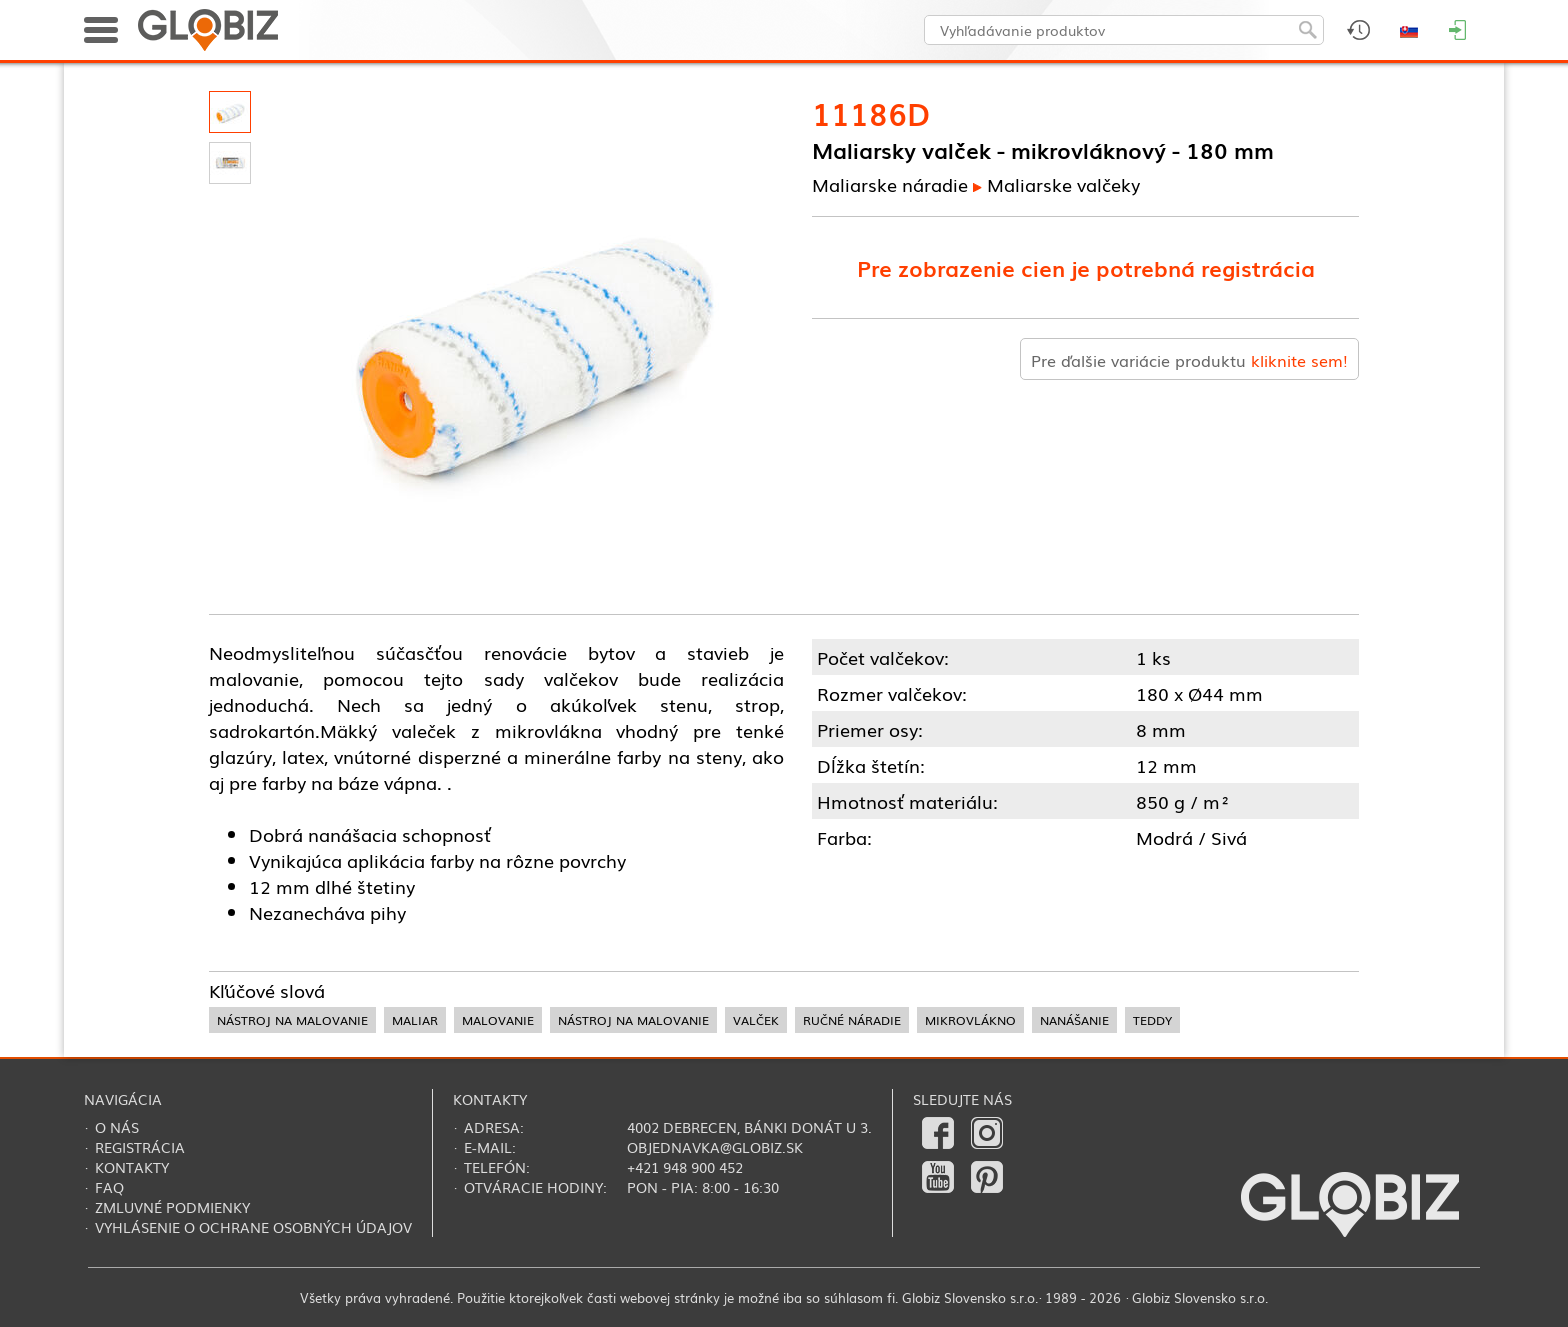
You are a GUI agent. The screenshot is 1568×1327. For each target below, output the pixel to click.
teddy (1152, 1020)
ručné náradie (852, 1020)
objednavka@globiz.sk (715, 1147)
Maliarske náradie (890, 184)
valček (756, 1020)
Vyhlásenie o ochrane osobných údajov (253, 1227)
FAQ (109, 1187)
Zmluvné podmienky (172, 1207)
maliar (415, 1020)
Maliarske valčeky (1063, 184)
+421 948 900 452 (685, 1167)
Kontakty (132, 1167)
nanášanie (1074, 1020)
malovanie (498, 1020)
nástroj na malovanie (292, 1020)
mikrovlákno (970, 1020)
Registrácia (140, 1147)
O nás (117, 1127)
